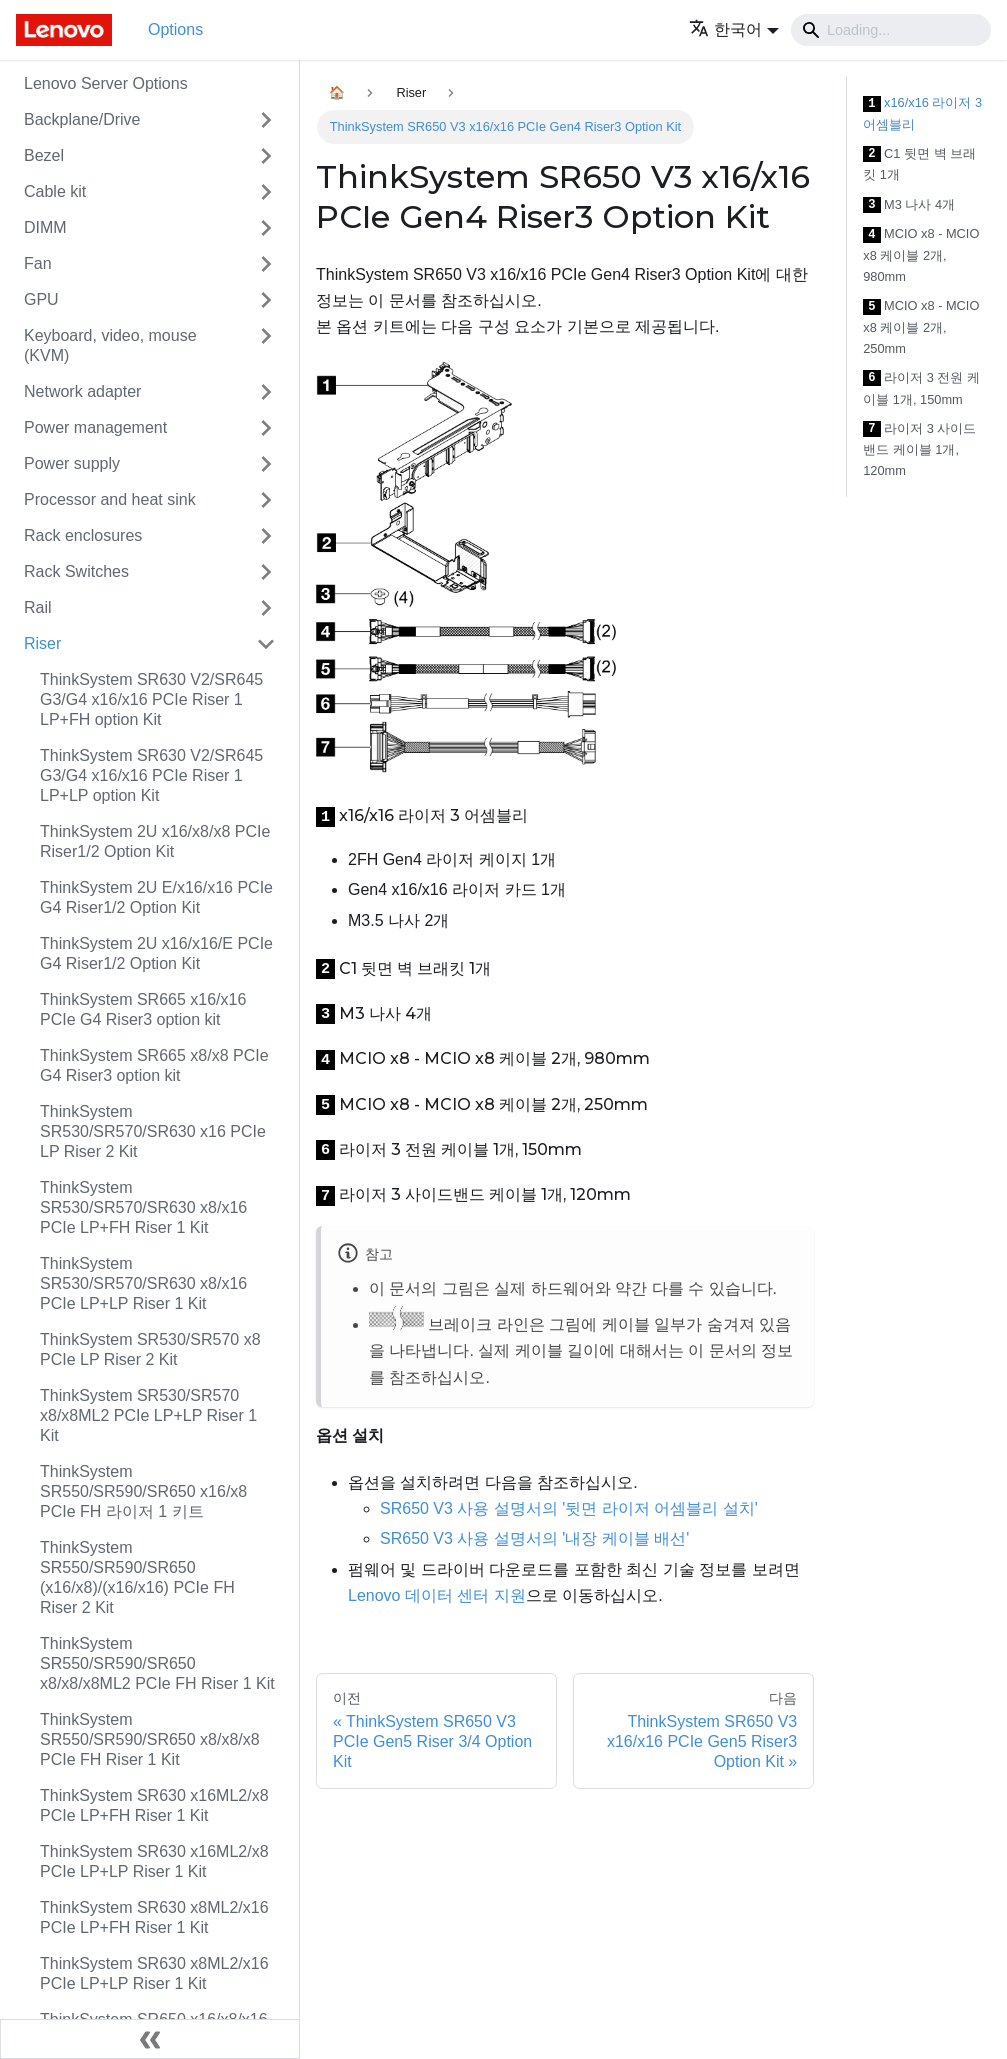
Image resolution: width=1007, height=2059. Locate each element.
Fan (38, 263)
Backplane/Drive (82, 119)
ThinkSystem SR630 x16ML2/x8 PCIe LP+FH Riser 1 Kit (154, 1805)
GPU (41, 299)
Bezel (44, 155)
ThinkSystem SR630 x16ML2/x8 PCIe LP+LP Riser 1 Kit (154, 1861)
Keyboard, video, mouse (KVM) (110, 345)
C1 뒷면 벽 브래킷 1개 (919, 164)
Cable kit (55, 191)
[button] (734, 29)
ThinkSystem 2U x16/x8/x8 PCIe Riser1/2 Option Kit (155, 841)
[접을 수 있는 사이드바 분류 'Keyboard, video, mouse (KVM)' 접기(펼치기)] (266, 346)
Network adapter (82, 391)
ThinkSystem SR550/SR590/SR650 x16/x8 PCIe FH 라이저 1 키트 (143, 1491)
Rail (38, 607)
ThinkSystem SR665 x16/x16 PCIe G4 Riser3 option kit (143, 1009)
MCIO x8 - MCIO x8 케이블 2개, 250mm (921, 327)
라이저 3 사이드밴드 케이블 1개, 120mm (919, 450)
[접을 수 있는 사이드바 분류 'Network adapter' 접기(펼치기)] (266, 392)
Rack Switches (76, 571)
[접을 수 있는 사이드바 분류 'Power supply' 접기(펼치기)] (266, 464)
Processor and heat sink (110, 499)
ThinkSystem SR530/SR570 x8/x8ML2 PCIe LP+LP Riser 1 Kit (148, 1415)
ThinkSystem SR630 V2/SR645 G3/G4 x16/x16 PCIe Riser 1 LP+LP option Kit (151, 775)
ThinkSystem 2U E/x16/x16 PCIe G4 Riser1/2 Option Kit (156, 897)
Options (175, 29)
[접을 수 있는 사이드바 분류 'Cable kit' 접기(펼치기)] (266, 192)
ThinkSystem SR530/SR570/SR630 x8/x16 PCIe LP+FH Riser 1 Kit (143, 1207)
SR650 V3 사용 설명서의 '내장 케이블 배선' (534, 1538)
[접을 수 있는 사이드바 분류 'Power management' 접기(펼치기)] (266, 428)
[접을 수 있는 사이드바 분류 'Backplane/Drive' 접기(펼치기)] (266, 120)
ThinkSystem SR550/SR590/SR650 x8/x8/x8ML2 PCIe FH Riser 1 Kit (157, 1663)
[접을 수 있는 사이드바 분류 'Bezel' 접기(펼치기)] (266, 156)
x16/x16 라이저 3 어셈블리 (922, 113)
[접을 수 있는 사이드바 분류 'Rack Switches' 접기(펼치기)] (266, 572)
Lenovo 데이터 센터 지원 (437, 1595)
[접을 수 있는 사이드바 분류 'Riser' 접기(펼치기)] (266, 644)
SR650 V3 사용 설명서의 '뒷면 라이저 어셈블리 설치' (569, 1508)
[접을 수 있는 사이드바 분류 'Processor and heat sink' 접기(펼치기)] (266, 500)
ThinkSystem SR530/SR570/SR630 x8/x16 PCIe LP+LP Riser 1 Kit (143, 1283)
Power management (95, 427)
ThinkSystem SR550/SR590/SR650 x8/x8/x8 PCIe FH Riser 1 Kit (150, 1739)
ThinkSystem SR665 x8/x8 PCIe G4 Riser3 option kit (154, 1065)
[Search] (891, 30)
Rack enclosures (83, 535)
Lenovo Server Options (106, 83)
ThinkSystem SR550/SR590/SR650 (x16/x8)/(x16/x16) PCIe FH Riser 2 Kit (137, 1577)
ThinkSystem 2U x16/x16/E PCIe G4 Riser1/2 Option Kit (156, 953)
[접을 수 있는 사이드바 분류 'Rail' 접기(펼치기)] (266, 608)
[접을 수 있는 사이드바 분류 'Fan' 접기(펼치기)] (266, 264)
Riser (42, 643)
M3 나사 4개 (909, 205)
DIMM (45, 227)
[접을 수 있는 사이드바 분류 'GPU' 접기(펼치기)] (266, 300)
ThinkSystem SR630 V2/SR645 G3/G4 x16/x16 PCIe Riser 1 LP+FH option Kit (151, 699)
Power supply (72, 463)
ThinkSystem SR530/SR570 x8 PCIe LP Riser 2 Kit (150, 1349)
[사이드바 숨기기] (150, 2039)
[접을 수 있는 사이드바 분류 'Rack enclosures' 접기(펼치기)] (266, 536)
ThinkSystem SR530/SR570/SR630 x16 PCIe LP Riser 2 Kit (153, 1131)
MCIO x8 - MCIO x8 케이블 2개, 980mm (921, 255)
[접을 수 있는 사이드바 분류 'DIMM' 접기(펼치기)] (266, 228)
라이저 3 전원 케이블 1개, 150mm (921, 388)
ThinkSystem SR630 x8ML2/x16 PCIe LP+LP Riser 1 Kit (154, 1973)
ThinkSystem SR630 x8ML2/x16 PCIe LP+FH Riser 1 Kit (154, 1917)
